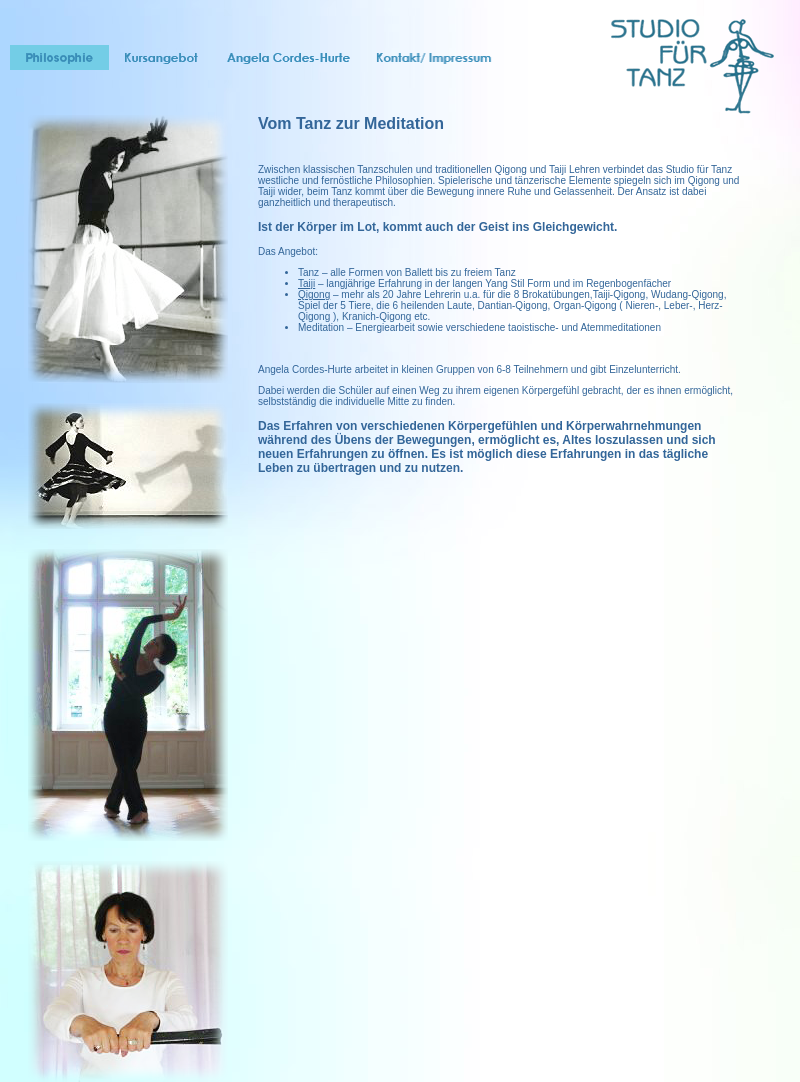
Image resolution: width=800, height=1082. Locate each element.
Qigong (314, 294)
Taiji (306, 283)
